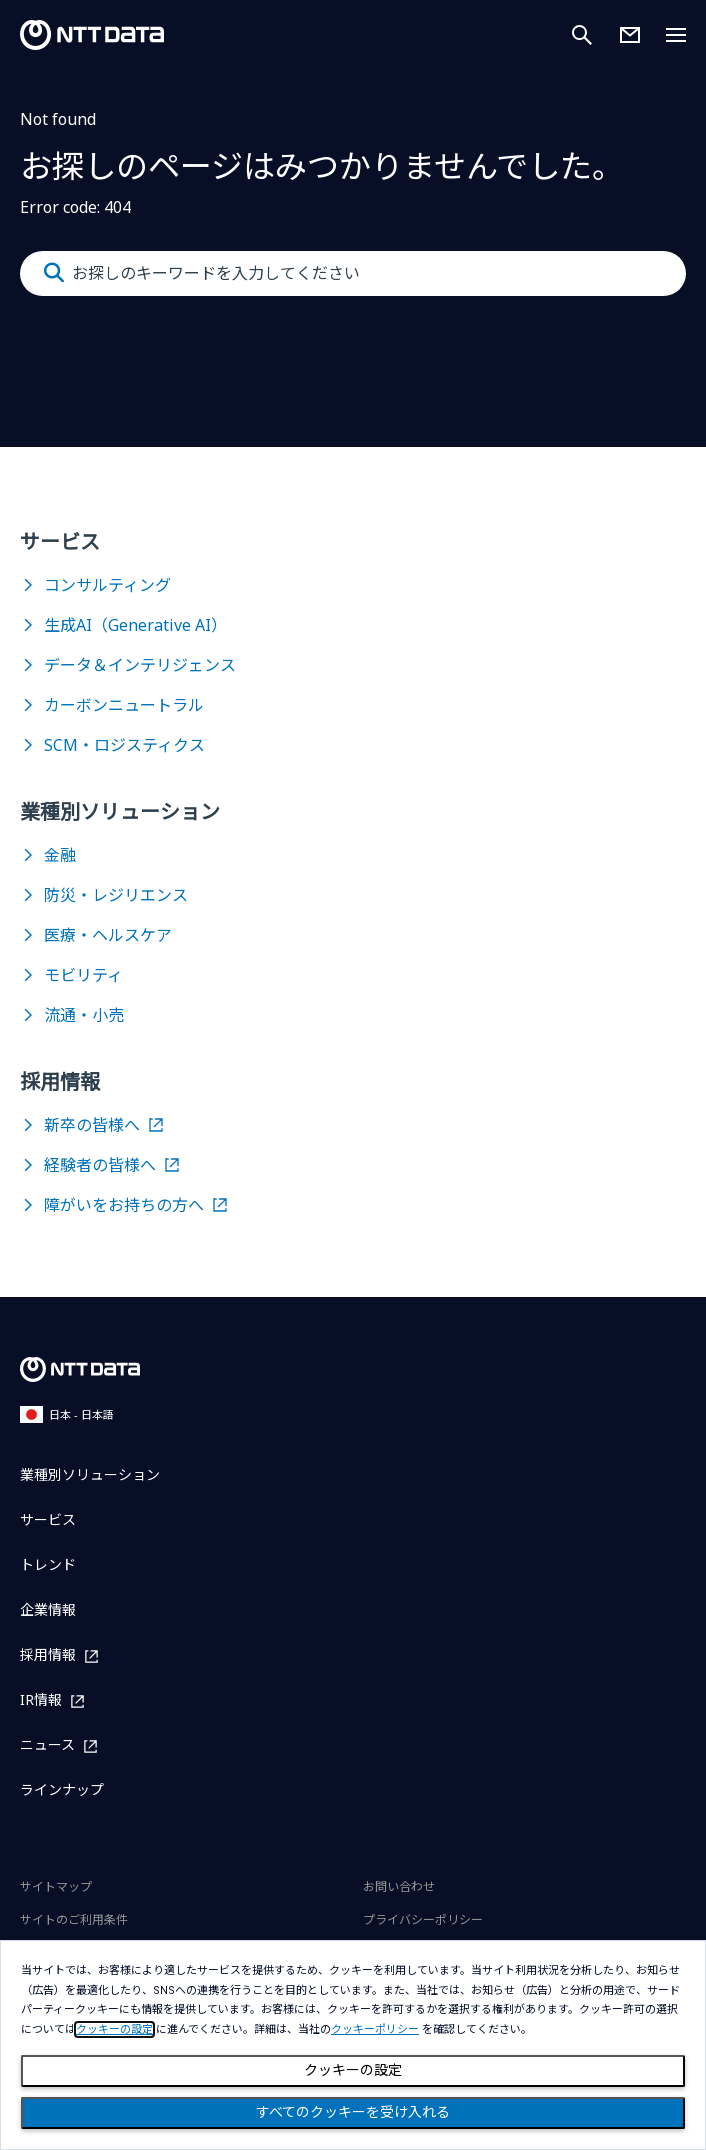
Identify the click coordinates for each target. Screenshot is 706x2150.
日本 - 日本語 (67, 1414)
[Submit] (54, 273)
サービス (48, 1519)
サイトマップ (56, 1886)
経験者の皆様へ (100, 1165)
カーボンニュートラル (124, 705)
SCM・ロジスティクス (124, 745)
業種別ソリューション (90, 1474)
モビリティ (83, 975)
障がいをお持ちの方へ (124, 1205)
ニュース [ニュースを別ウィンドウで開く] (47, 1745)
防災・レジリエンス (116, 895)
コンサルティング (107, 585)
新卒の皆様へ (92, 1125)
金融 (60, 855)
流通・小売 (84, 1015)
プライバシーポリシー (423, 1919)
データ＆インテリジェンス (140, 665)
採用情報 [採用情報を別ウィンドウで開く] (48, 1655)
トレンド (48, 1564)
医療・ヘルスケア (108, 935)
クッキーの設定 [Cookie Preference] (353, 2070)
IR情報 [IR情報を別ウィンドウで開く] (41, 1700)
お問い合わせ (399, 1886)
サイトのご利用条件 (74, 1919)
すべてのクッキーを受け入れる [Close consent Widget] (353, 2112)
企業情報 (48, 1609)
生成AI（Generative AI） (135, 625)
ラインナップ (62, 1789)
